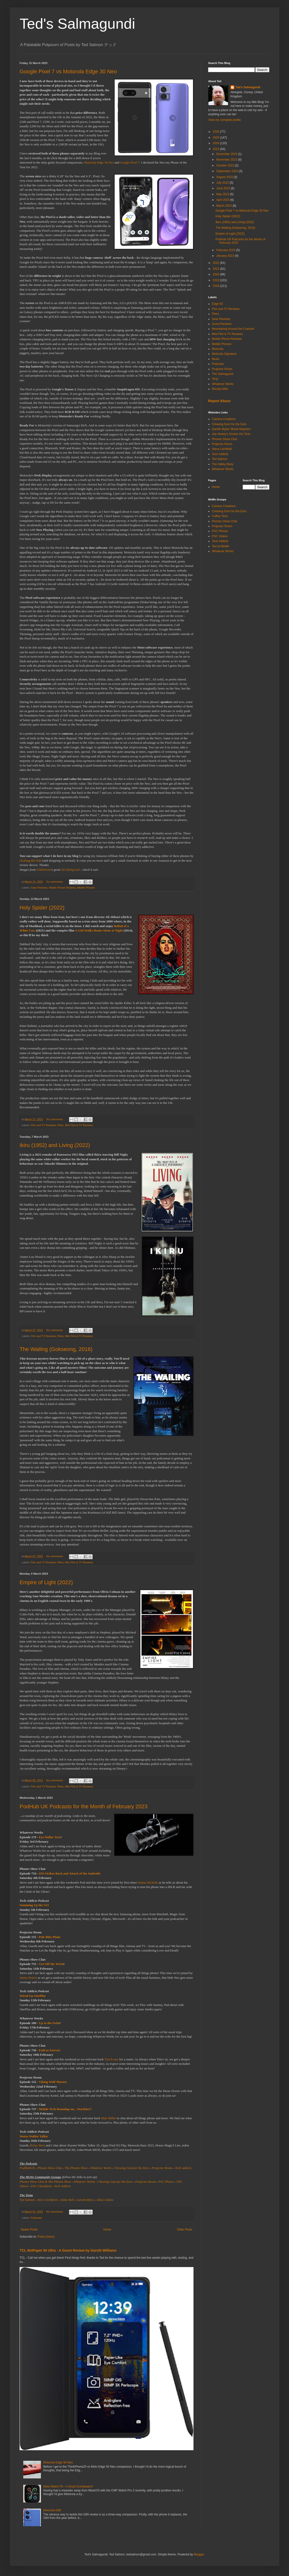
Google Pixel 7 (129, 162)
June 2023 (223, 188)
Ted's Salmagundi (77, 23)
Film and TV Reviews (43, 1125)
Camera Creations (224, 419)
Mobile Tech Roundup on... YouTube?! (65, 2109)
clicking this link (30, 860)
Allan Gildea (104, 2200)
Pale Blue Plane (49, 1937)
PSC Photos (166, 2181)
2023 (216, 149)
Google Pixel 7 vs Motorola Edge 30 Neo (68, 71)
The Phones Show (76, 2168)
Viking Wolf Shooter (53, 2082)
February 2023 (226, 250)
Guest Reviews (222, 324)
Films (60, 1125)
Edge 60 (217, 304)
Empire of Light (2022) (46, 1582)
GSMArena (43, 869)
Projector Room (162, 2168)
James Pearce (28, 1977)
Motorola (217, 349)
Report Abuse (219, 401)
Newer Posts (29, 2229)
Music (215, 359)
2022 (216, 263)
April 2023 (223, 200)
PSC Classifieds (41, 2186)
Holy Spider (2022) (42, 908)
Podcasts (36, 2217)
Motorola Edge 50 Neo (58, 2462)
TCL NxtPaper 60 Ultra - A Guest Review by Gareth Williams (68, 2250)
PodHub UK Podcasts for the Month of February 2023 (83, 1806)
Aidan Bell (67, 2200)
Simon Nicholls (148, 1882)
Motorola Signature (224, 354)
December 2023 (227, 154)
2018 (216, 286)
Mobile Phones (86, 887)
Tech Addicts (183, 2168)
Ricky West (37, 2145)
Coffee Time (220, 516)
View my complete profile (224, 120)
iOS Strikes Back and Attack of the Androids (69, 1873)
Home (107, 2229)
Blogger (199, 2554)
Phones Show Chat (49, 2168)
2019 (216, 280)
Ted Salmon (27, 2200)
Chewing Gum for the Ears (131, 2168)
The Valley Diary (222, 464)
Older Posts (184, 2229)
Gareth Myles (85, 2200)
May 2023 (223, 194)
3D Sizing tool (70, 869)
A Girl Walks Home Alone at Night (99, 930)
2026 (216, 131)
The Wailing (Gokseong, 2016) (56, 1349)
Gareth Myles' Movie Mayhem (231, 429)
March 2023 (224, 205)
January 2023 (225, 255)
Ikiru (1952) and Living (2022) (55, 1145)
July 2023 (223, 182)
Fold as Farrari (49, 2050)
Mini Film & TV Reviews (79, 1125)
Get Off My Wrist (51, 1964)
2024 (216, 143)
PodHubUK (27, 2168)
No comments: (55, 881)
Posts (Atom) (45, 2236)
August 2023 (225, 177)
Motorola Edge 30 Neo (99, 162)
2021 (216, 268)
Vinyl (215, 379)
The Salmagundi (222, 374)
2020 (216, 274)
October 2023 (225, 165)
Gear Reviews (39, 887)
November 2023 (227, 159)
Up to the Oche (49, 2023)
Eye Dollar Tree (49, 1837)
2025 (216, 137)
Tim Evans (112, 2059)
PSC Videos (220, 536)
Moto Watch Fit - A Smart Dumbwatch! (68, 2486)
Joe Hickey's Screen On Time (231, 434)
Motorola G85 (52, 2510)
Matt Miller (108, 2118)
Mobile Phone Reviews (62, 887)
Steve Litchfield (47, 2200)
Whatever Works (100, 2168)
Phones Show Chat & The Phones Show (45, 2181)
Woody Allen (220, 389)
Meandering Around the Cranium (233, 329)
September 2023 (227, 171)
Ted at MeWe (220, 546)
